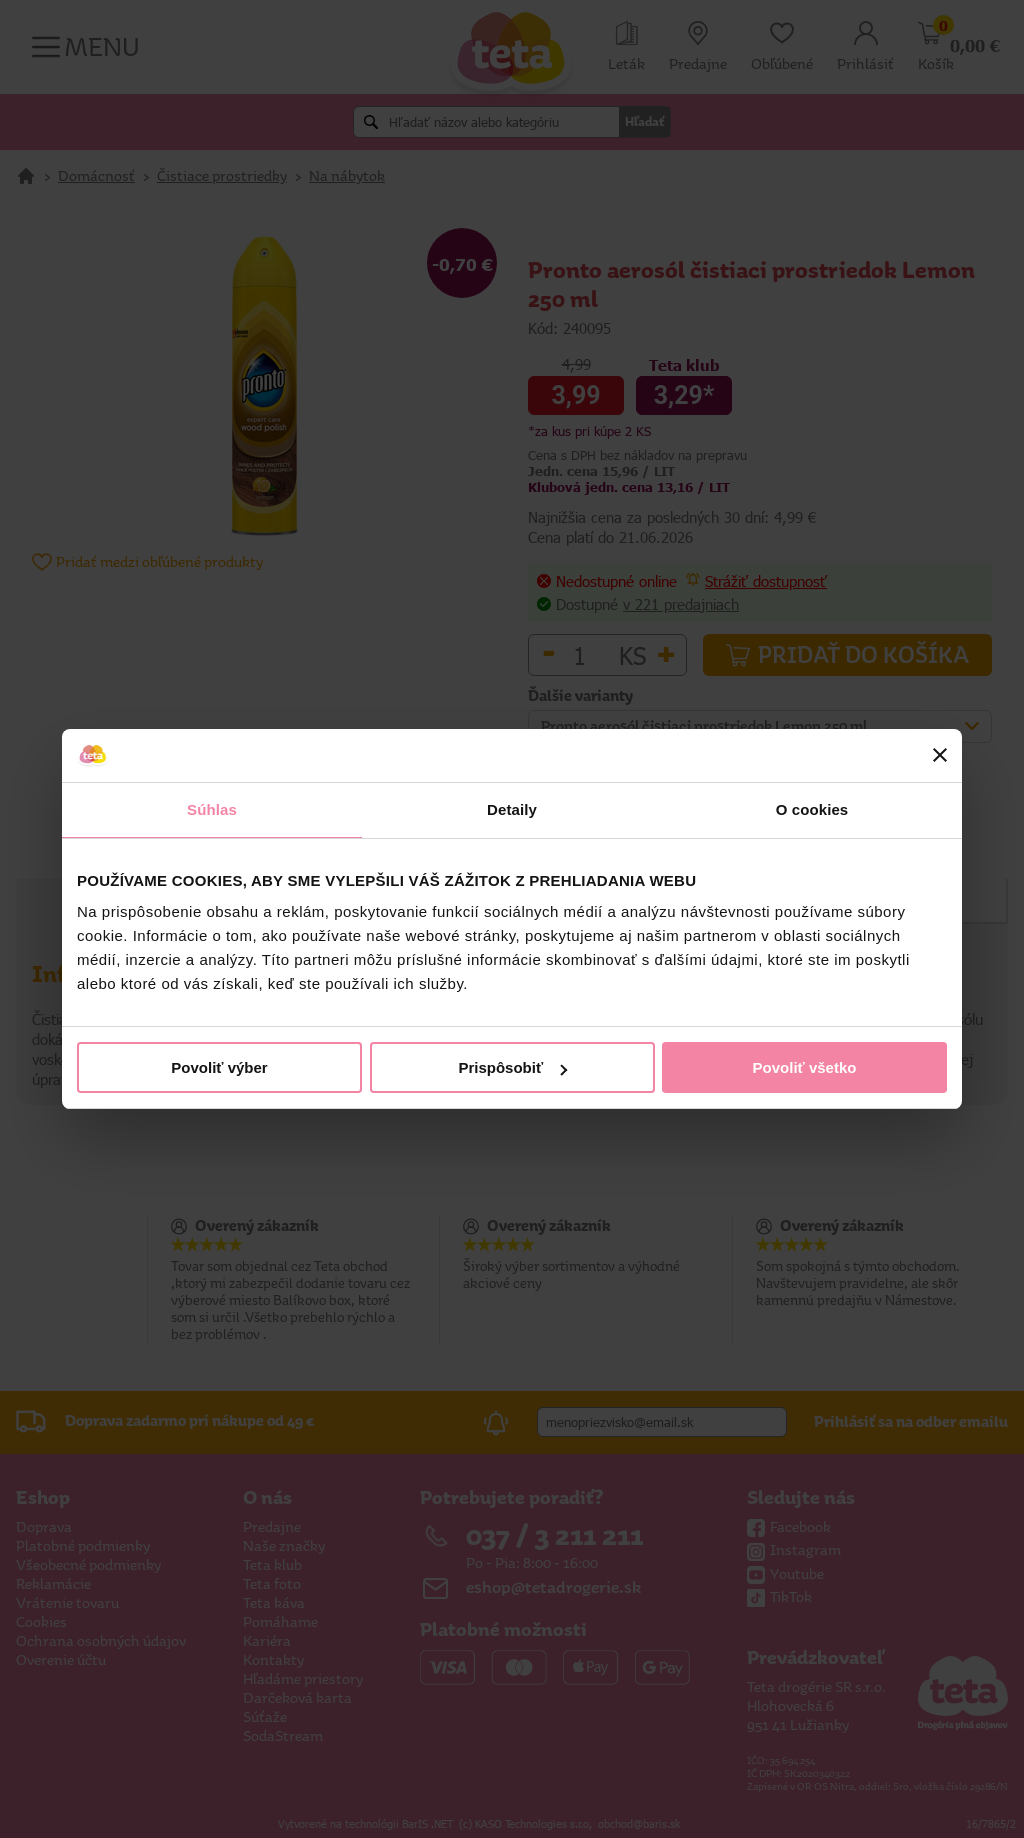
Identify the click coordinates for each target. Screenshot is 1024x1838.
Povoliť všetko (805, 1067)
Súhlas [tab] (212, 809)
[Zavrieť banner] (940, 755)
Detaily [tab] (512, 809)
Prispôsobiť (512, 1067)
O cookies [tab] (812, 809)
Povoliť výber (219, 1067)
